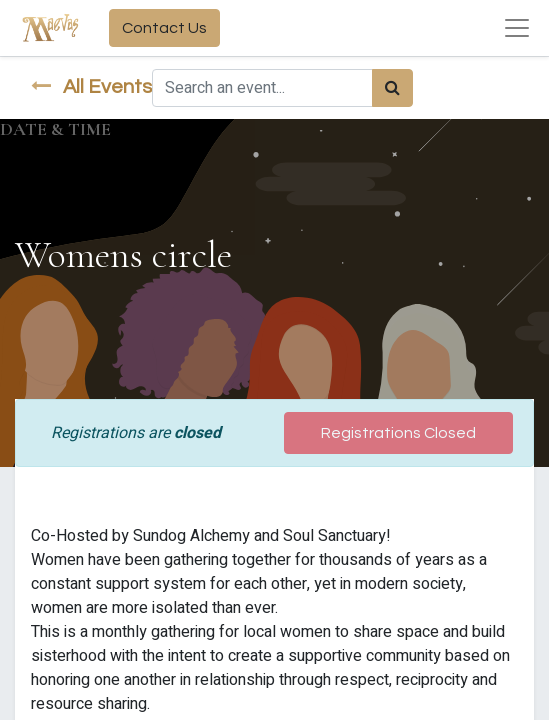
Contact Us (164, 28)
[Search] (392, 88)
